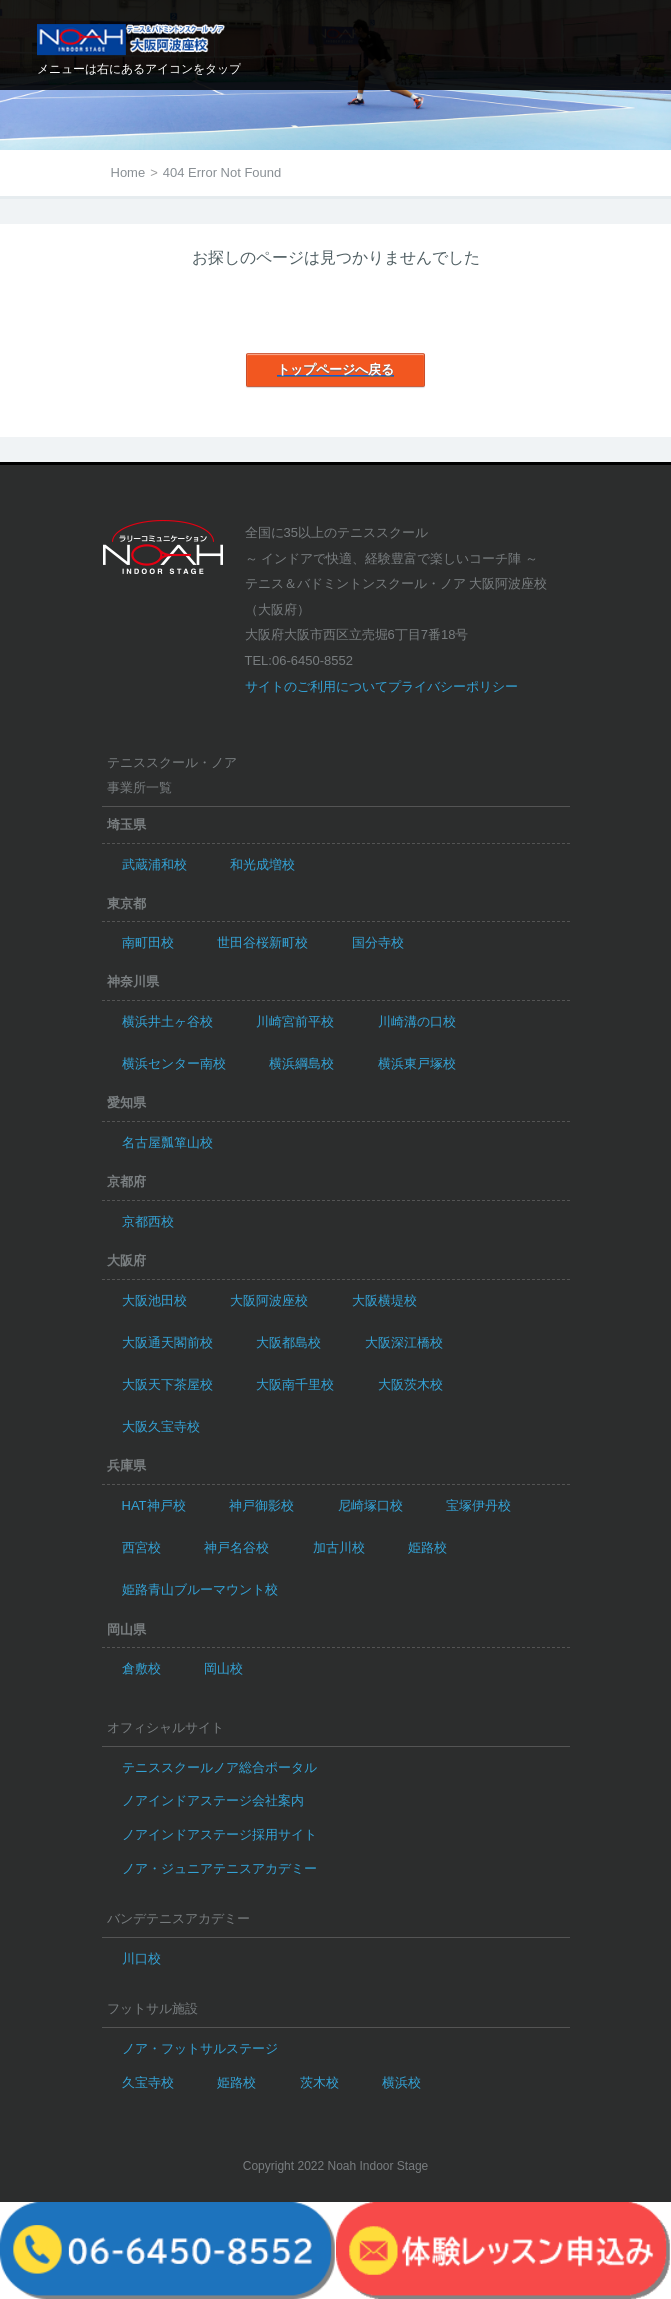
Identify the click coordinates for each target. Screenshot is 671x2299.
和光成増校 (262, 864)
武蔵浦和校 (154, 864)
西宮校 (141, 1547)
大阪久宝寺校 (161, 1426)
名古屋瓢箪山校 (167, 1142)
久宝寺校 (148, 2082)
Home (128, 172)
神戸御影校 (261, 1505)
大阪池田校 (154, 1300)
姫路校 (427, 1547)
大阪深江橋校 (404, 1342)
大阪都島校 (288, 1342)
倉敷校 (141, 1668)
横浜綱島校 (301, 1063)
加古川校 (339, 1547)
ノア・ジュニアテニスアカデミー (219, 1868)
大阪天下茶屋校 (167, 1384)
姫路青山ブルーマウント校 (200, 1589)
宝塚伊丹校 (478, 1505)
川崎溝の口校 (417, 1021)
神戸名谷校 (236, 1547)
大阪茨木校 (410, 1384)
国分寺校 (378, 942)
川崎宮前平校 (295, 1021)
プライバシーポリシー (453, 686)
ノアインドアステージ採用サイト (219, 1834)
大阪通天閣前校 (167, 1342)
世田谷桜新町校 (262, 942)
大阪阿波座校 (269, 1300)
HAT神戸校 (154, 1505)
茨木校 (319, 2082)
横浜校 (401, 2082)
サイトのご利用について (316, 686)
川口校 (141, 1958)
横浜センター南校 (174, 1063)
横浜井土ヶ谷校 (167, 1021)
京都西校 (148, 1221)
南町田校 (148, 942)
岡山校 (223, 1668)
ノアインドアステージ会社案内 (213, 1800)
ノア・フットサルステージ (200, 2048)
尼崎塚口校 (370, 1505)
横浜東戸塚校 (417, 1063)
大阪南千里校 (295, 1384)
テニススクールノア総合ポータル (219, 1767)
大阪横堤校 (384, 1300)
